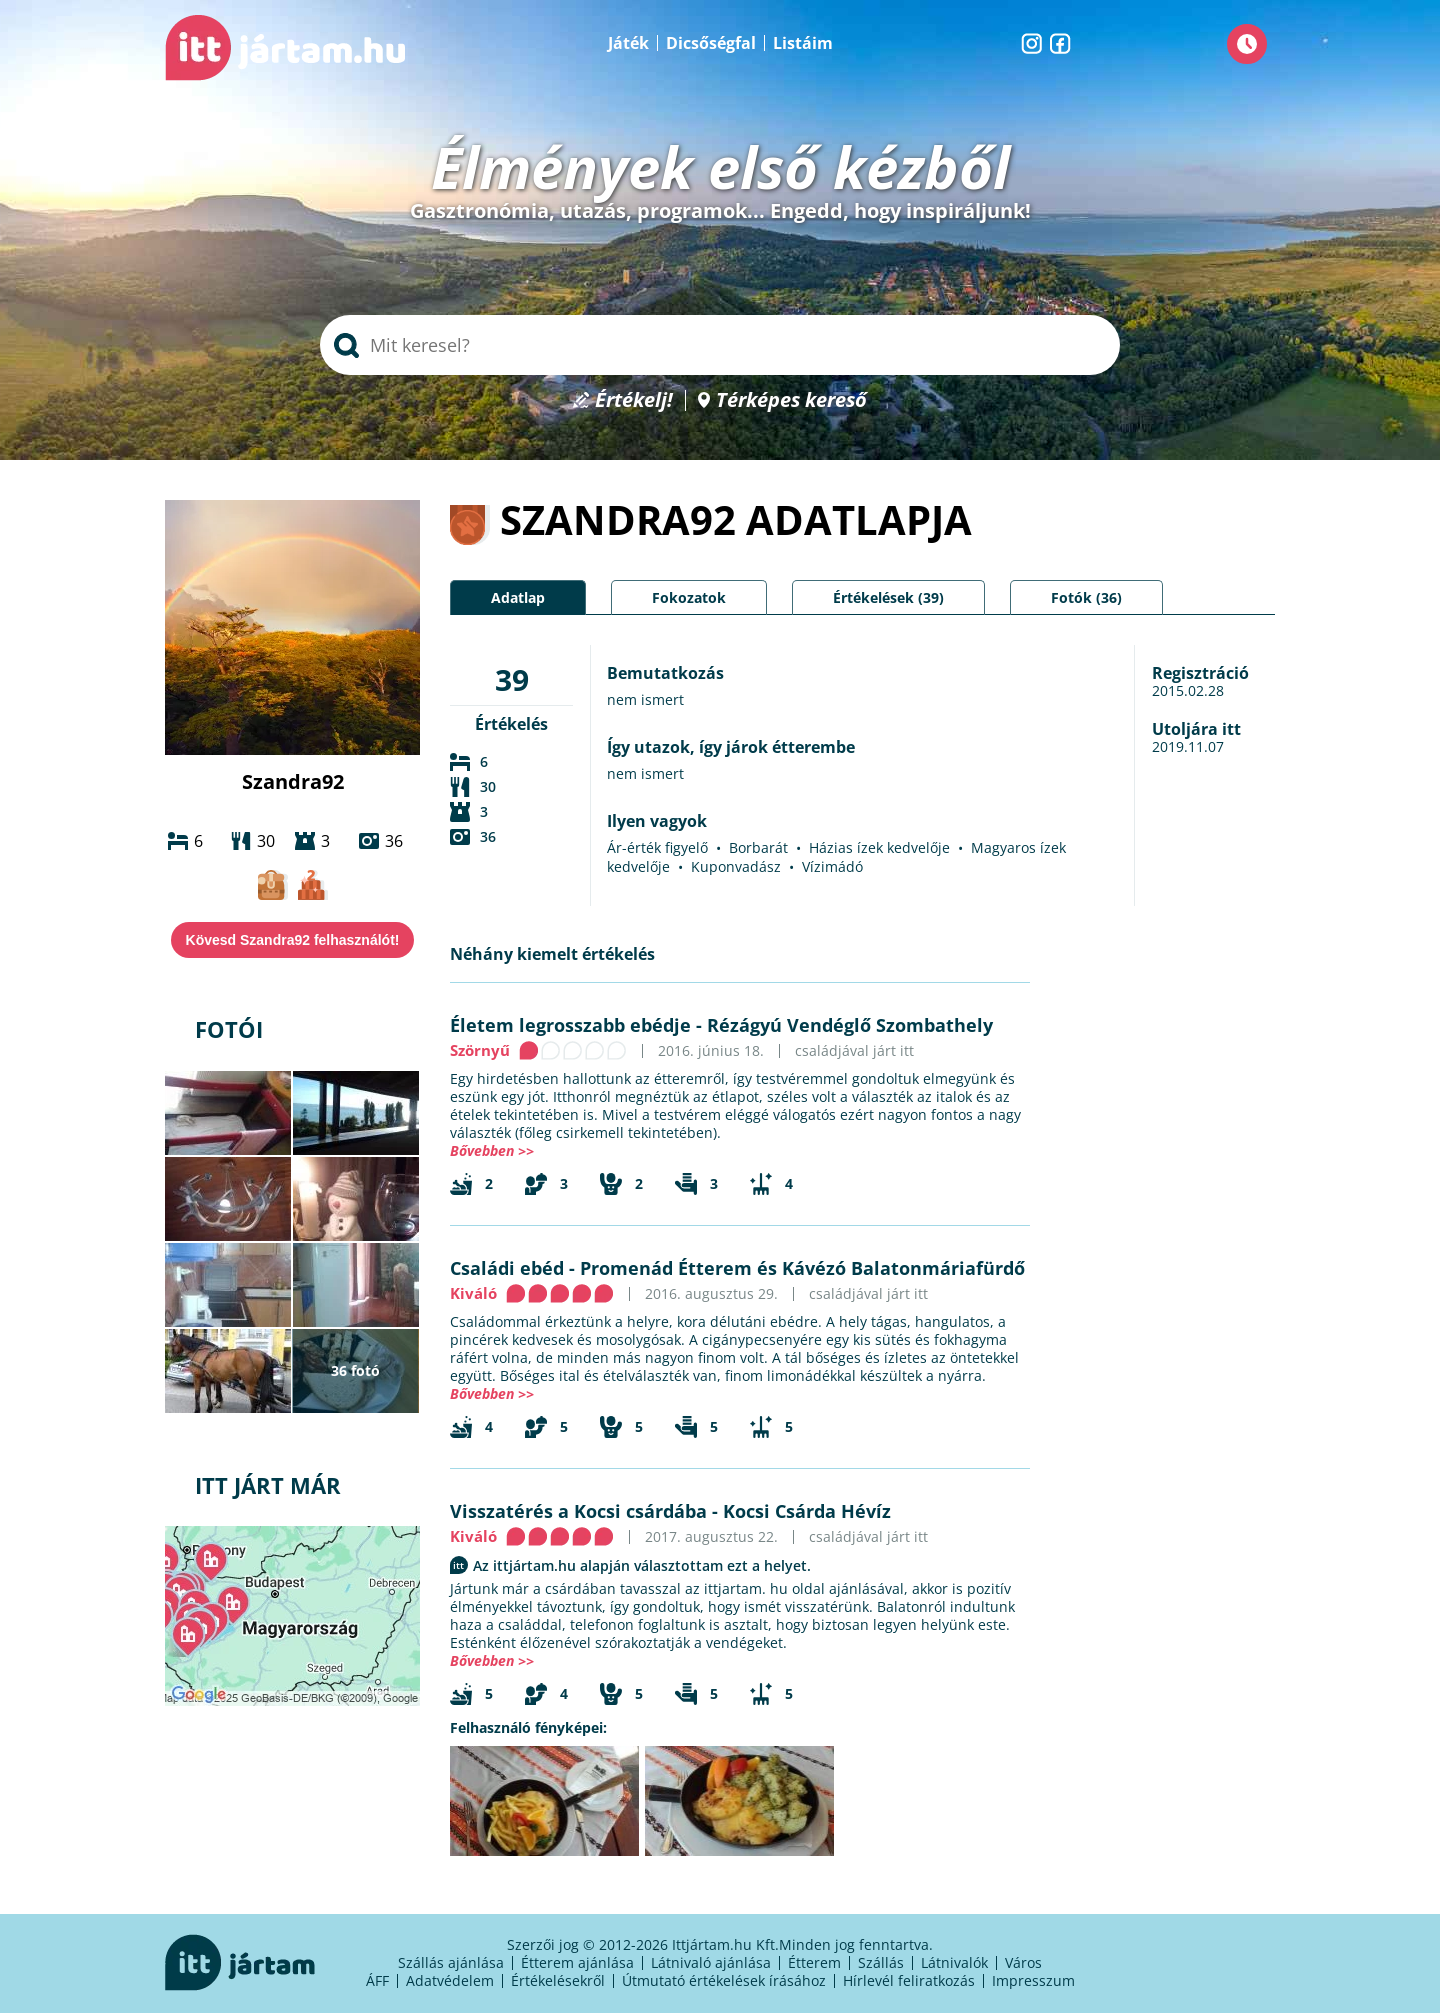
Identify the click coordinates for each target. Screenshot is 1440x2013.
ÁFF (377, 1980)
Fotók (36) (1086, 597)
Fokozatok (689, 597)
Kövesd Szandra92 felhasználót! (293, 940)
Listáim (803, 43)
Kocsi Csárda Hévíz (807, 1511)
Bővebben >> (492, 1150)
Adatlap (518, 597)
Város (1023, 1962)
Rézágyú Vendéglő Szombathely (850, 1025)
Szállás (881, 1962)
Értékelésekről (558, 1980)
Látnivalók (954, 1962)
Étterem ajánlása (577, 1962)
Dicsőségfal (711, 43)
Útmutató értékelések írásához (724, 1980)
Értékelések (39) (888, 597)
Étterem (814, 1962)
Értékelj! (634, 400)
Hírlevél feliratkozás (909, 1980)
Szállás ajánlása (451, 1962)
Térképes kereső (791, 400)
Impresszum (1033, 1980)
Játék (628, 43)
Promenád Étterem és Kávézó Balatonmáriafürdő (802, 1268)
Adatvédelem (450, 1980)
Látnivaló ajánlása (711, 1962)
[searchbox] (720, 345)
